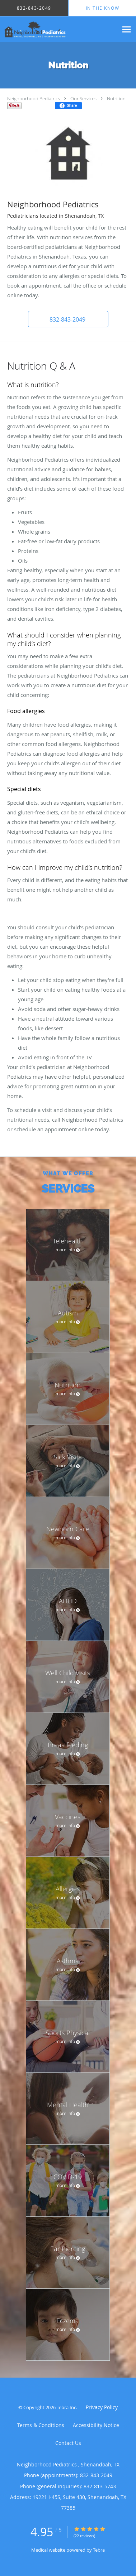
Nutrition (116, 98)
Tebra (99, 2550)
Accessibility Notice (96, 2425)
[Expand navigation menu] (126, 29)
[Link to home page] (59, 29)
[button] (68, 319)
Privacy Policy (102, 2407)
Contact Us (68, 2443)
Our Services (83, 98)
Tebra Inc (66, 2407)
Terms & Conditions (40, 2425)
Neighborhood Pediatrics (34, 98)
